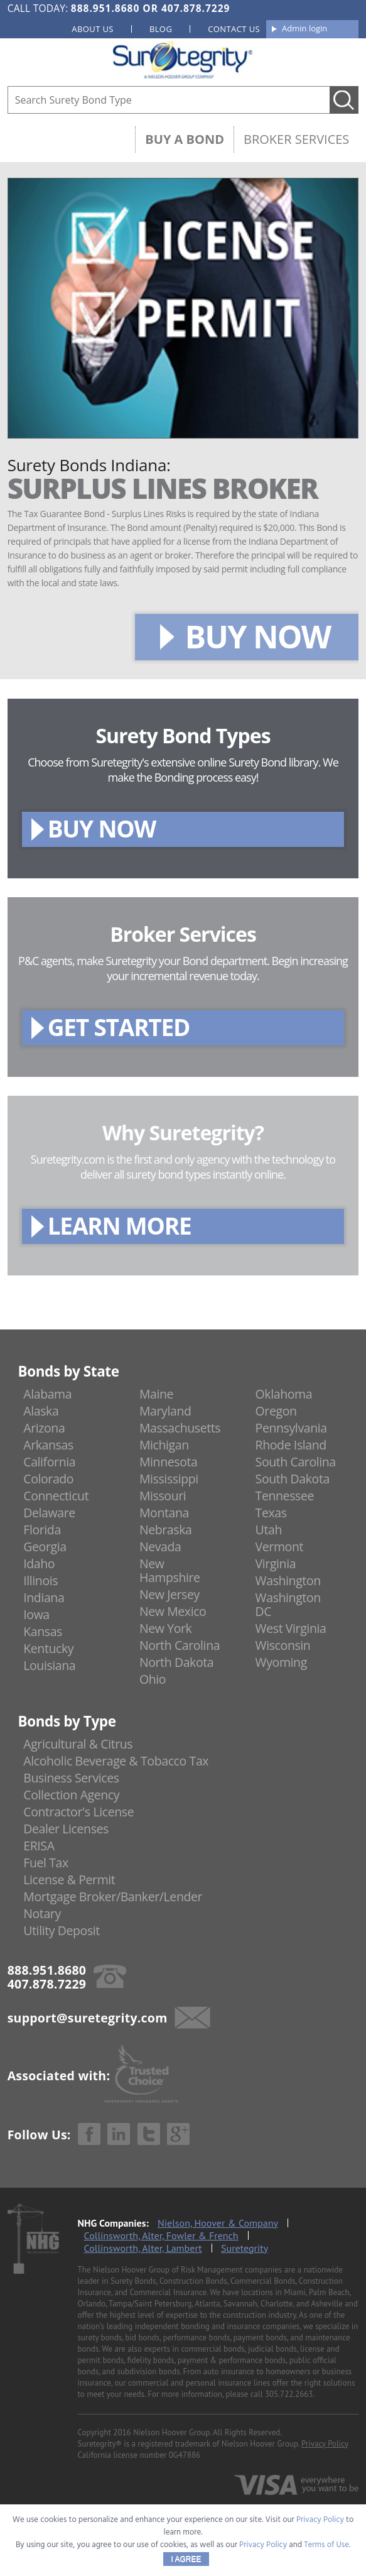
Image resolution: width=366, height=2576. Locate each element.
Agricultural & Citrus (77, 1743)
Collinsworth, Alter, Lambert (143, 2248)
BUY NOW (258, 636)
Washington (288, 1580)
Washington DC (288, 1604)
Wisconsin (283, 1645)
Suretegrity (244, 2248)
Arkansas (48, 1444)
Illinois (40, 1580)
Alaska (40, 1410)
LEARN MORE (119, 1225)
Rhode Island (291, 1444)
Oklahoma (284, 1393)
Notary (42, 1913)
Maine (156, 1393)
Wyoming (281, 1662)
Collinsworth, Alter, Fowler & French (161, 2235)
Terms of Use (326, 2544)
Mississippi (168, 1478)
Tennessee (285, 1495)
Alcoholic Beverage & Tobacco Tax (115, 1760)
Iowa (36, 1614)
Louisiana (49, 1665)
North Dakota (176, 1662)
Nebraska (165, 1529)
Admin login (304, 28)
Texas (271, 1512)
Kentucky (48, 1648)
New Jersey (169, 1594)
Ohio (152, 1679)
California (49, 1461)
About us (93, 29)
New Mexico (173, 1611)
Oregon (276, 1410)
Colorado (48, 1478)
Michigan (164, 1444)
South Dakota (293, 1478)
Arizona (44, 1427)
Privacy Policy (324, 2443)
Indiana (43, 1597)
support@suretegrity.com (88, 2017)
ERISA (38, 1845)
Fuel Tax (45, 1862)
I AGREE (186, 2559)
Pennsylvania (291, 1427)
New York (165, 1628)
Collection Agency (71, 1794)
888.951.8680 (105, 8)
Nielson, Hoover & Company (218, 2223)
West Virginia (291, 1628)
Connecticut (56, 1495)
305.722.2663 (289, 2394)
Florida (42, 1529)
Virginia (276, 1563)
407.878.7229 (195, 8)
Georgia (44, 1546)
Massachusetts (179, 1427)
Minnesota (168, 1461)
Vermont (279, 1546)
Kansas (42, 1631)
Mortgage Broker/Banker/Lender (112, 1896)
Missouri (162, 1495)
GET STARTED (119, 1027)
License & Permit (69, 1879)
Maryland (165, 1410)
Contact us (234, 29)
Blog (160, 29)
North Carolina (179, 1645)
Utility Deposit (61, 1930)
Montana (164, 1512)
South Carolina (296, 1461)
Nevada (160, 1546)
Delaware (49, 1512)
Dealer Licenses (66, 1828)
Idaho (39, 1563)
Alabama (47, 1393)
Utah (269, 1529)
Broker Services (296, 139)
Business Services (71, 1777)
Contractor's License (78, 1811)
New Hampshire (169, 1570)
